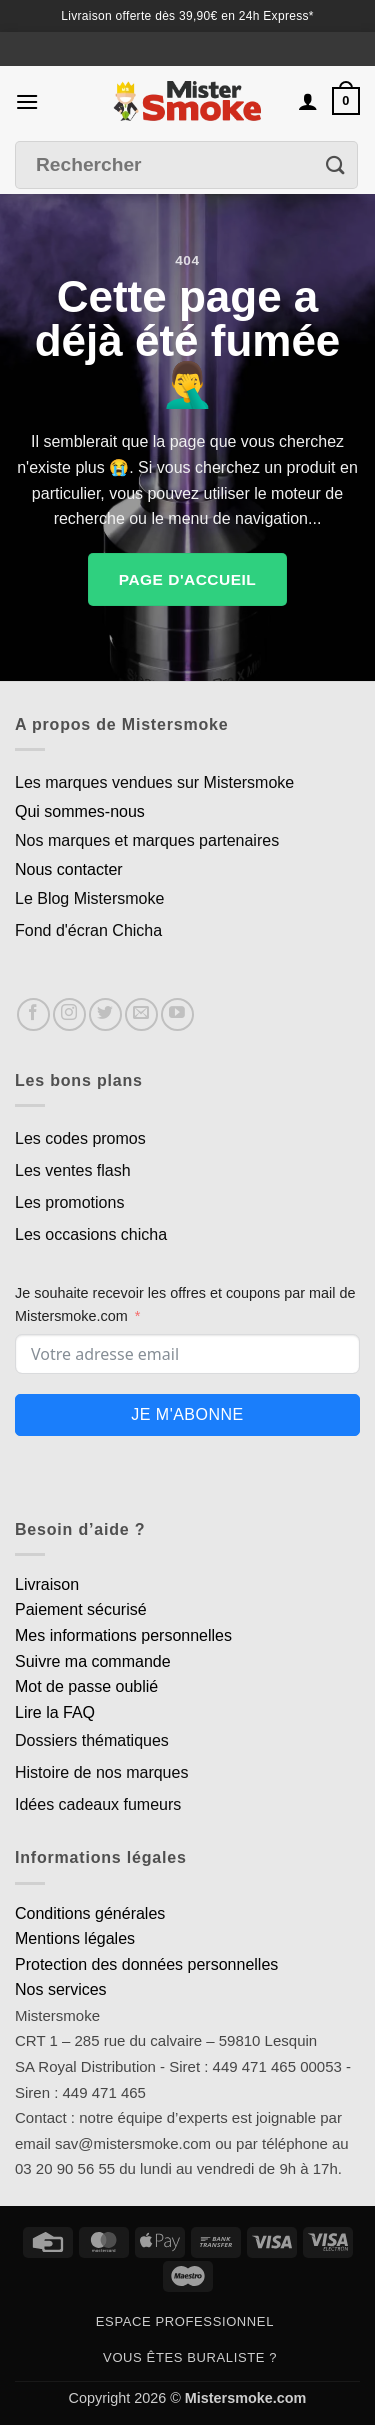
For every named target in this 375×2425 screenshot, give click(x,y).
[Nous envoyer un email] (141, 1014)
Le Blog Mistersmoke (89, 898)
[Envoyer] (336, 165)
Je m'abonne (187, 1414)
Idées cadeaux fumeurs (98, 1804)
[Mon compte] (308, 101)
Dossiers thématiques (92, 1740)
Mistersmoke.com (246, 2398)
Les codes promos (80, 1138)
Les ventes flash (73, 1170)
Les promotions (69, 1202)
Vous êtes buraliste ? (190, 2357)
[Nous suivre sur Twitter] (105, 1014)
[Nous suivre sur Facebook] (33, 1014)
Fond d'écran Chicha (88, 930)
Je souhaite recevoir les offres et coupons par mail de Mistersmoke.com (185, 1304)
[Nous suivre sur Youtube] (177, 1014)
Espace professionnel (185, 2321)
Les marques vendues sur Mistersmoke (154, 782)
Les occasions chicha (91, 1234)
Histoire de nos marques (101, 1772)
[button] (27, 101)
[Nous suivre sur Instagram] (69, 1014)
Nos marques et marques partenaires (147, 840)
